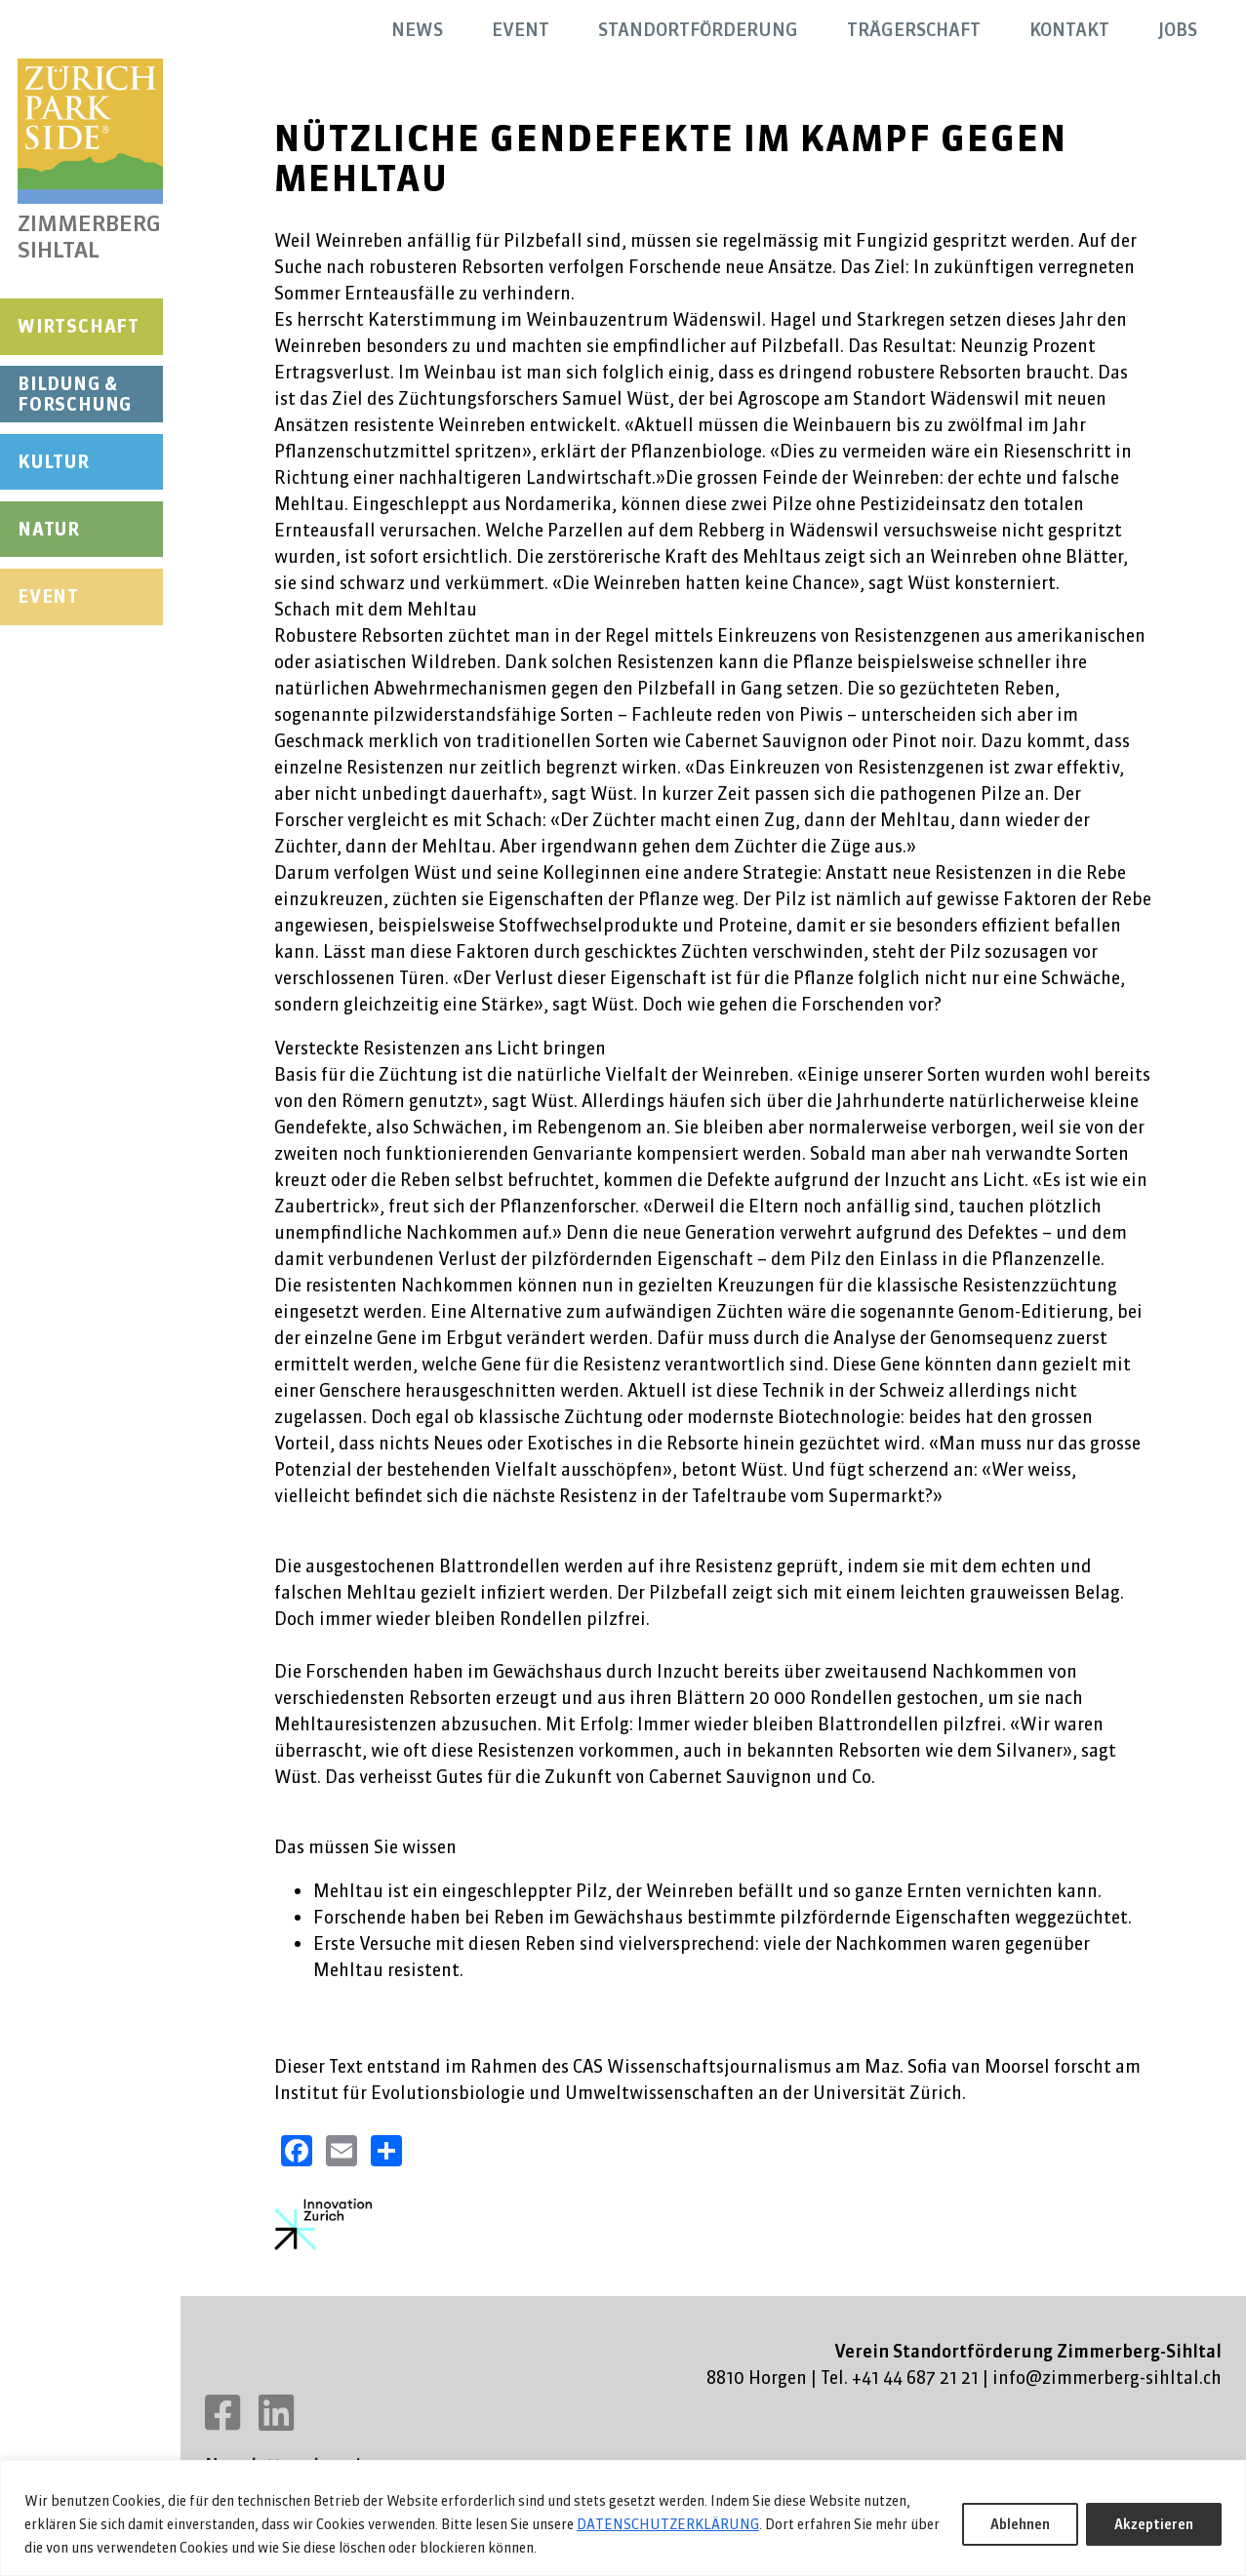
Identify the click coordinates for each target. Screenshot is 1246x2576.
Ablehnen (1020, 2524)
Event (48, 596)
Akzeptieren (1153, 2524)
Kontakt (1069, 30)
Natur (49, 529)
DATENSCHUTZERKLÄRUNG (668, 2524)
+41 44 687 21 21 (915, 2377)
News (417, 30)
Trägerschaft (914, 30)
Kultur (54, 462)
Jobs (1177, 30)
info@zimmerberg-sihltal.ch (1107, 2377)
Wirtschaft (79, 326)
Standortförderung (698, 30)
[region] (623, 2518)
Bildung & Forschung (75, 394)
